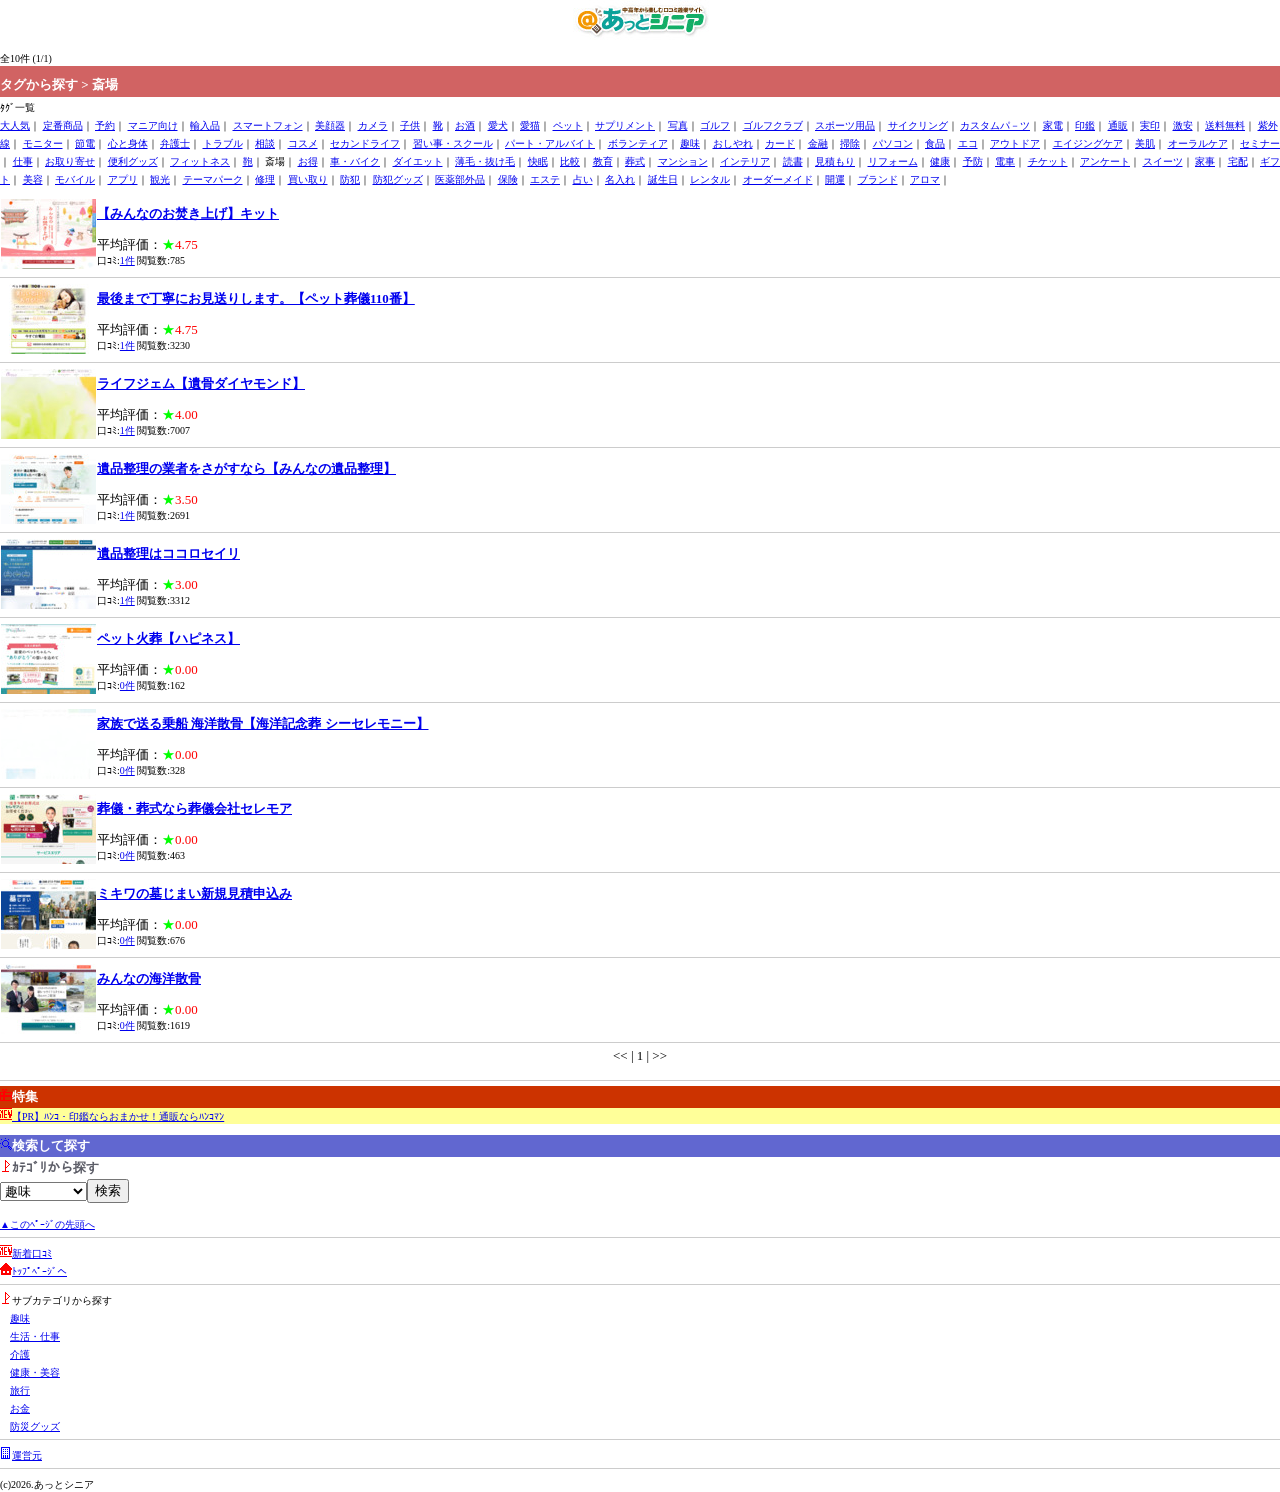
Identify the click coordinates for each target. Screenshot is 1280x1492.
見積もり (835, 161)
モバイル (75, 179)
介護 (20, 1354)
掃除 (850, 143)
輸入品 (205, 125)
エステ (545, 179)
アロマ (925, 179)
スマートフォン (268, 125)
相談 (265, 143)
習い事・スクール (453, 143)
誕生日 (663, 179)
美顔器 (330, 125)
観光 (160, 179)
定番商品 (63, 125)
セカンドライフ (365, 143)
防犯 (350, 179)
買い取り (308, 179)
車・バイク (355, 161)
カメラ (373, 125)
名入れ (620, 179)
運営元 (27, 1455)
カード (780, 143)
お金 (20, 1408)
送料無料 (1225, 125)
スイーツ (1163, 161)
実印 (1150, 125)
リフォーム (893, 161)
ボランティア (638, 143)
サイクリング (918, 125)
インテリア (745, 161)
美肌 (1145, 143)
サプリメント (625, 125)
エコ (968, 143)
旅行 (20, 1390)
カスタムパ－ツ (995, 125)
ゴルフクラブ (773, 125)
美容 (33, 179)
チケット (1048, 161)
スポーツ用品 (845, 125)
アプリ (123, 179)
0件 (127, 685)
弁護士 (175, 143)
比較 (570, 161)
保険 (508, 179)
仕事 (23, 161)
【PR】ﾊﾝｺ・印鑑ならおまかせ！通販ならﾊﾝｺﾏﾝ (118, 1116)
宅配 (1238, 161)
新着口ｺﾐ (32, 1253)
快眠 (538, 161)
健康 (940, 161)
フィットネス (200, 161)
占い (583, 179)
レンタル (710, 179)
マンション (683, 161)
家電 (1053, 125)
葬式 (635, 161)
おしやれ (733, 143)
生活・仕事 (35, 1336)
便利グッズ (133, 161)
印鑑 (1085, 125)
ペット (568, 125)
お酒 (465, 125)
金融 (818, 143)
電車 (1005, 161)
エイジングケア (1088, 143)
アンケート (1105, 161)
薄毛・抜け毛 (485, 161)
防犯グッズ (398, 179)
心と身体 (128, 143)
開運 (835, 179)
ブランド (878, 179)
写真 (678, 125)
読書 (793, 161)
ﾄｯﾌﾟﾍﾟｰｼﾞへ (39, 1271)
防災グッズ (35, 1426)
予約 (105, 125)
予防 (973, 161)
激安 (1183, 125)
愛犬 (498, 125)
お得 (308, 161)
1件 (127, 260)
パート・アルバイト (550, 143)
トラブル (223, 143)
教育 (603, 161)
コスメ (303, 143)
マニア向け (153, 125)
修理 (265, 179)
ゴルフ (715, 125)
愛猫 (530, 125)
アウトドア (1015, 143)
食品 (935, 143)
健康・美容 (35, 1372)
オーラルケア (1198, 143)
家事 (1205, 161)
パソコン (893, 143)
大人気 (15, 125)
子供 (410, 125)
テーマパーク (213, 179)
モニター (43, 143)
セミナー (1260, 143)
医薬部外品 (460, 179)
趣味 (690, 143)
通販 (1118, 125)
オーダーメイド (778, 179)
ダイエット (418, 161)
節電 (85, 143)
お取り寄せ (70, 161)
